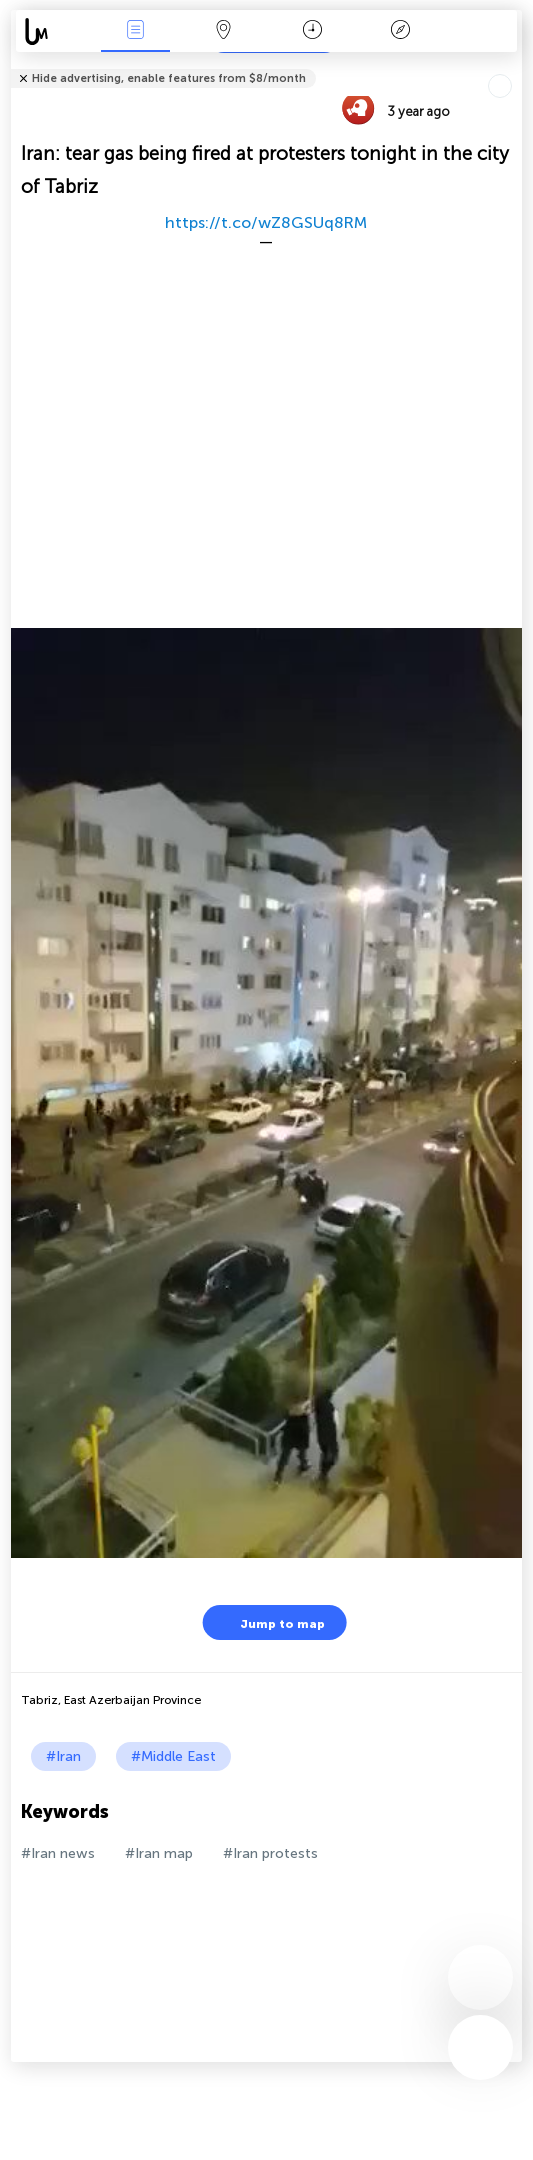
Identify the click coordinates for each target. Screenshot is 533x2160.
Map (224, 31)
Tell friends (513, 65)
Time (312, 31)
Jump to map (270, 1622)
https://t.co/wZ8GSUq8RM (266, 222)
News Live (135, 31)
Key (401, 31)
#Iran (63, 1756)
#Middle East (173, 1756)
